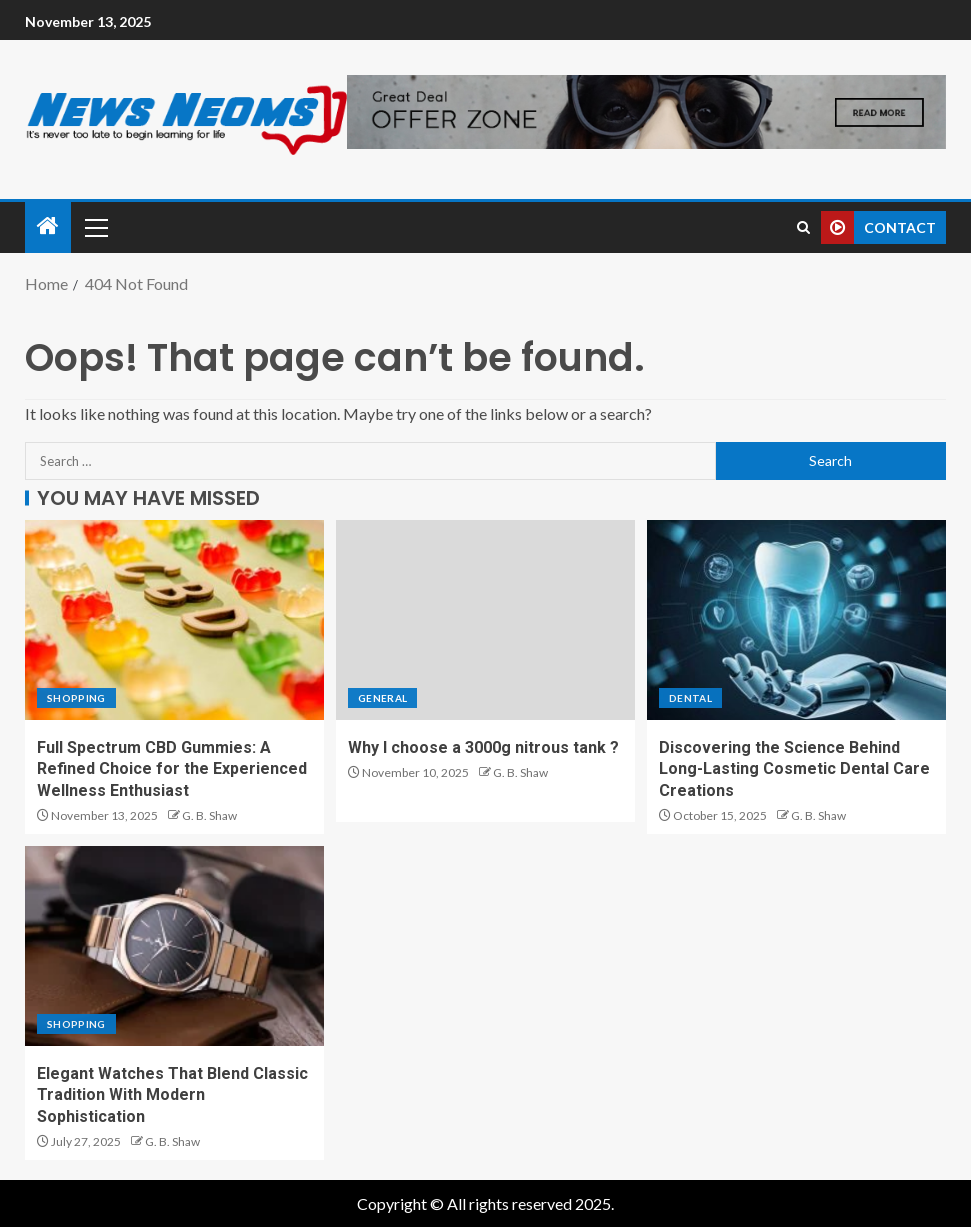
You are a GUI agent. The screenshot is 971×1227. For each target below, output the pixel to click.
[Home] (48, 226)
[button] (95, 227)
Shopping (76, 698)
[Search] (803, 227)
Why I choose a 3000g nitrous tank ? (483, 747)
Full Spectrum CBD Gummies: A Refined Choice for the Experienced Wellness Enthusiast (172, 769)
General (382, 698)
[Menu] (95, 227)
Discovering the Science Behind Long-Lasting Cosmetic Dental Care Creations (794, 769)
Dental (690, 698)
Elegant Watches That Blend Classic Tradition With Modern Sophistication (172, 1095)
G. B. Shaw (209, 815)
